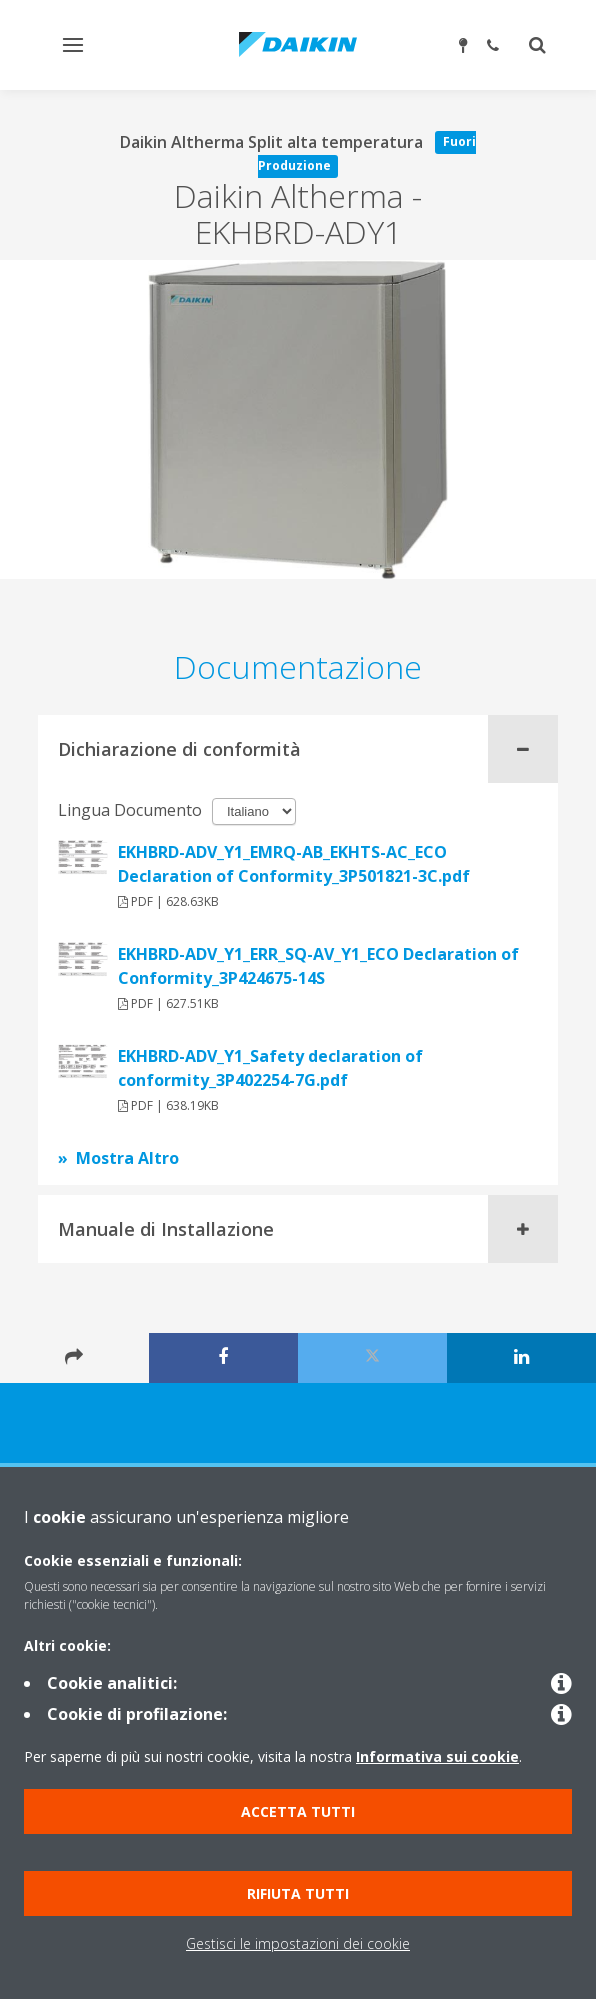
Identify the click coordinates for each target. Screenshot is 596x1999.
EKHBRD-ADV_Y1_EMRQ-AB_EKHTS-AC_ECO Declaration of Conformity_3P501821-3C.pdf (294, 864)
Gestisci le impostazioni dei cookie (298, 1943)
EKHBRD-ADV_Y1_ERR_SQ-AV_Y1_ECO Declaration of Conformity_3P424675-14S (318, 966)
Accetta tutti (298, 1811)
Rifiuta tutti (298, 1893)
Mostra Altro (127, 1158)
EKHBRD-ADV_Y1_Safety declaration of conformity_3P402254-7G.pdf (270, 1068)
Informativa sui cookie (437, 1756)
